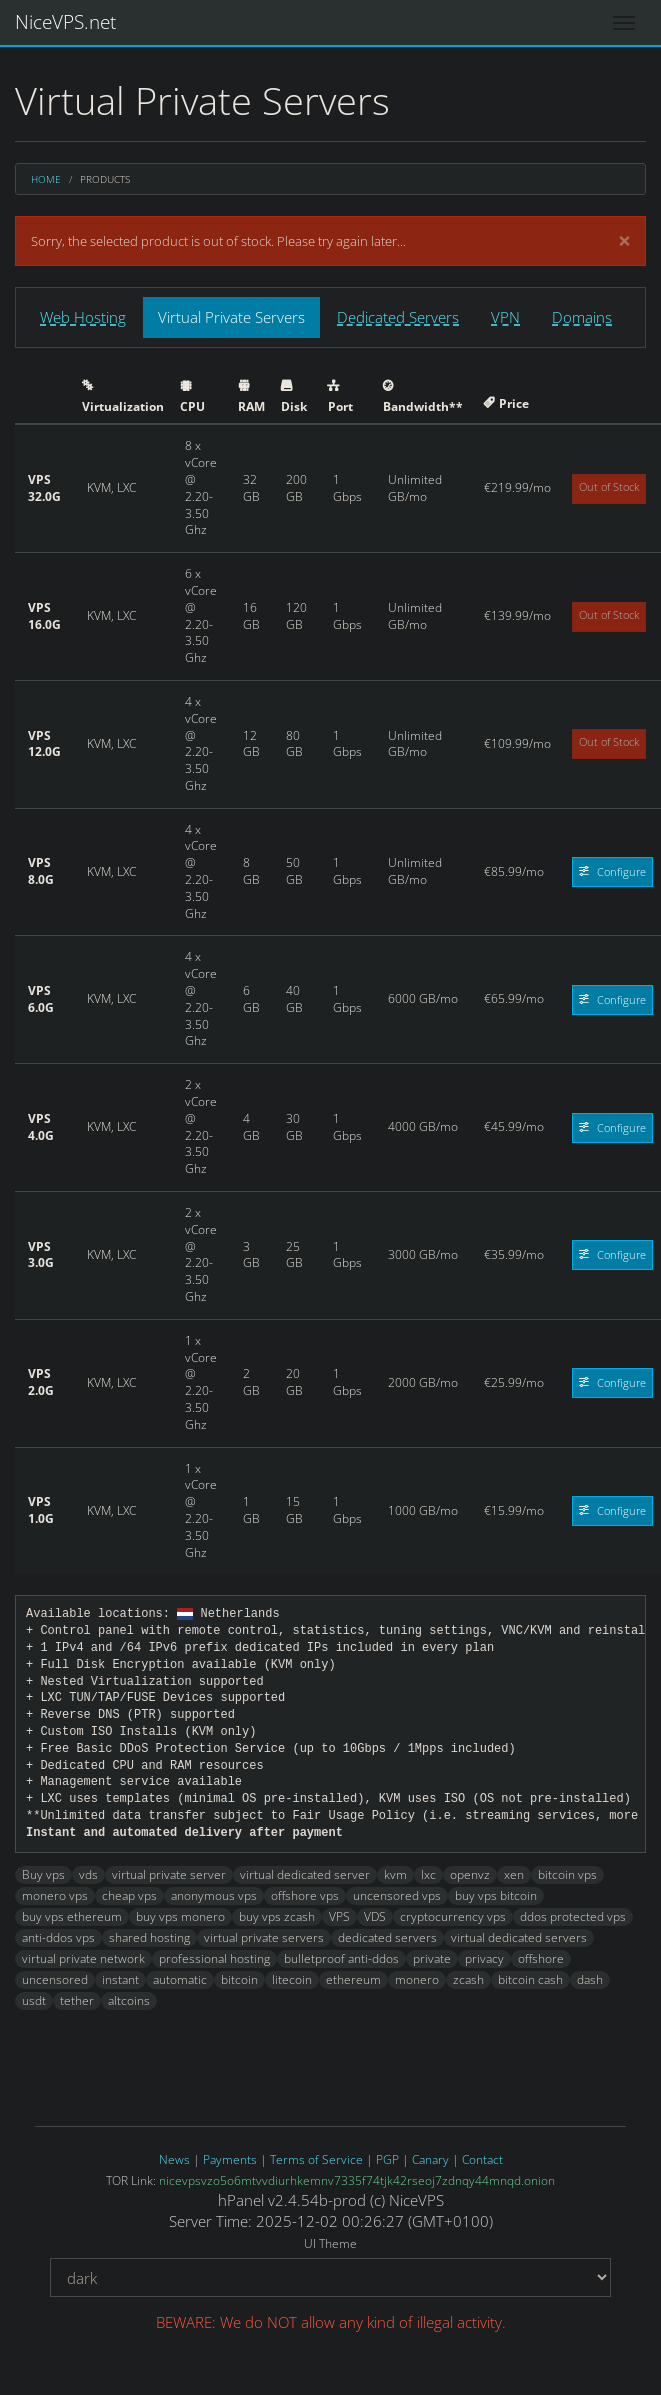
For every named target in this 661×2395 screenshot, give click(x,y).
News (174, 2159)
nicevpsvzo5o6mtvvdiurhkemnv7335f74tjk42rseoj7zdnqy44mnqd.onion (357, 2180)
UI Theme (330, 2244)
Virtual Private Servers (231, 317)
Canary (430, 2159)
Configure (612, 871)
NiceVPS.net (65, 22)
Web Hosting (83, 317)
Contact (482, 2159)
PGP (387, 2159)
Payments (230, 2159)
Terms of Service (316, 2159)
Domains (582, 317)
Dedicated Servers (398, 317)
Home (46, 179)
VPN (505, 317)
